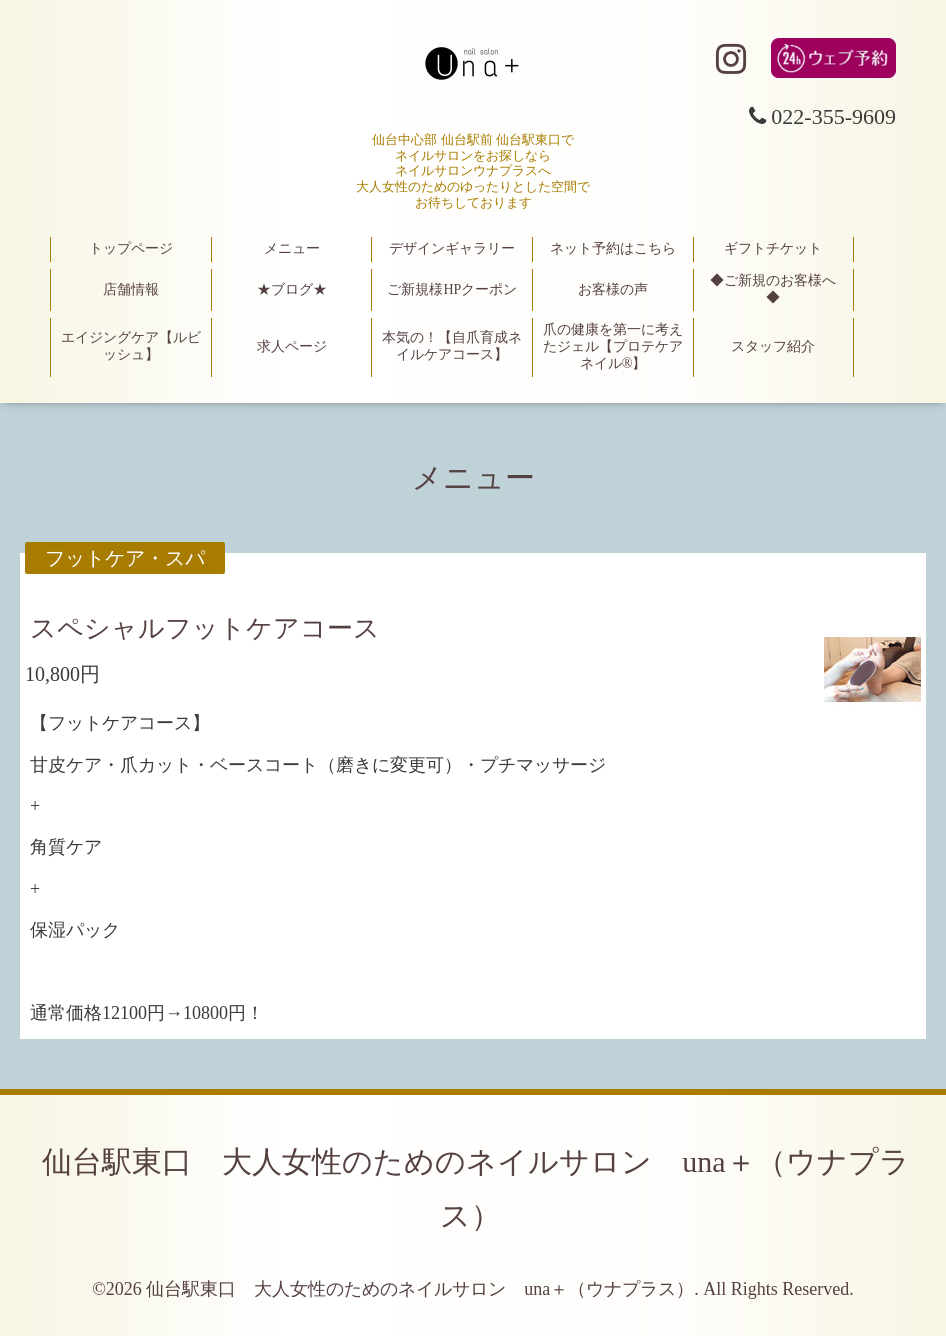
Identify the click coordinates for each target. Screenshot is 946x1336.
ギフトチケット (773, 248)
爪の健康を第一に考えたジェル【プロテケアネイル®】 (613, 346)
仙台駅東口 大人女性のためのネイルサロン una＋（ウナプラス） (420, 1289)
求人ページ (292, 346)
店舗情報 (131, 289)
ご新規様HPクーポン (452, 289)
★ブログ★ (292, 289)
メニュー (292, 248)
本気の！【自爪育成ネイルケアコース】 (452, 346)
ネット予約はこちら (613, 248)
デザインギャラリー (452, 248)
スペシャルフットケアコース (205, 628)
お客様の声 (613, 289)
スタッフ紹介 (773, 346)
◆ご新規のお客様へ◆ (773, 289)
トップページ (131, 248)
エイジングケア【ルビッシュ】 (131, 346)
